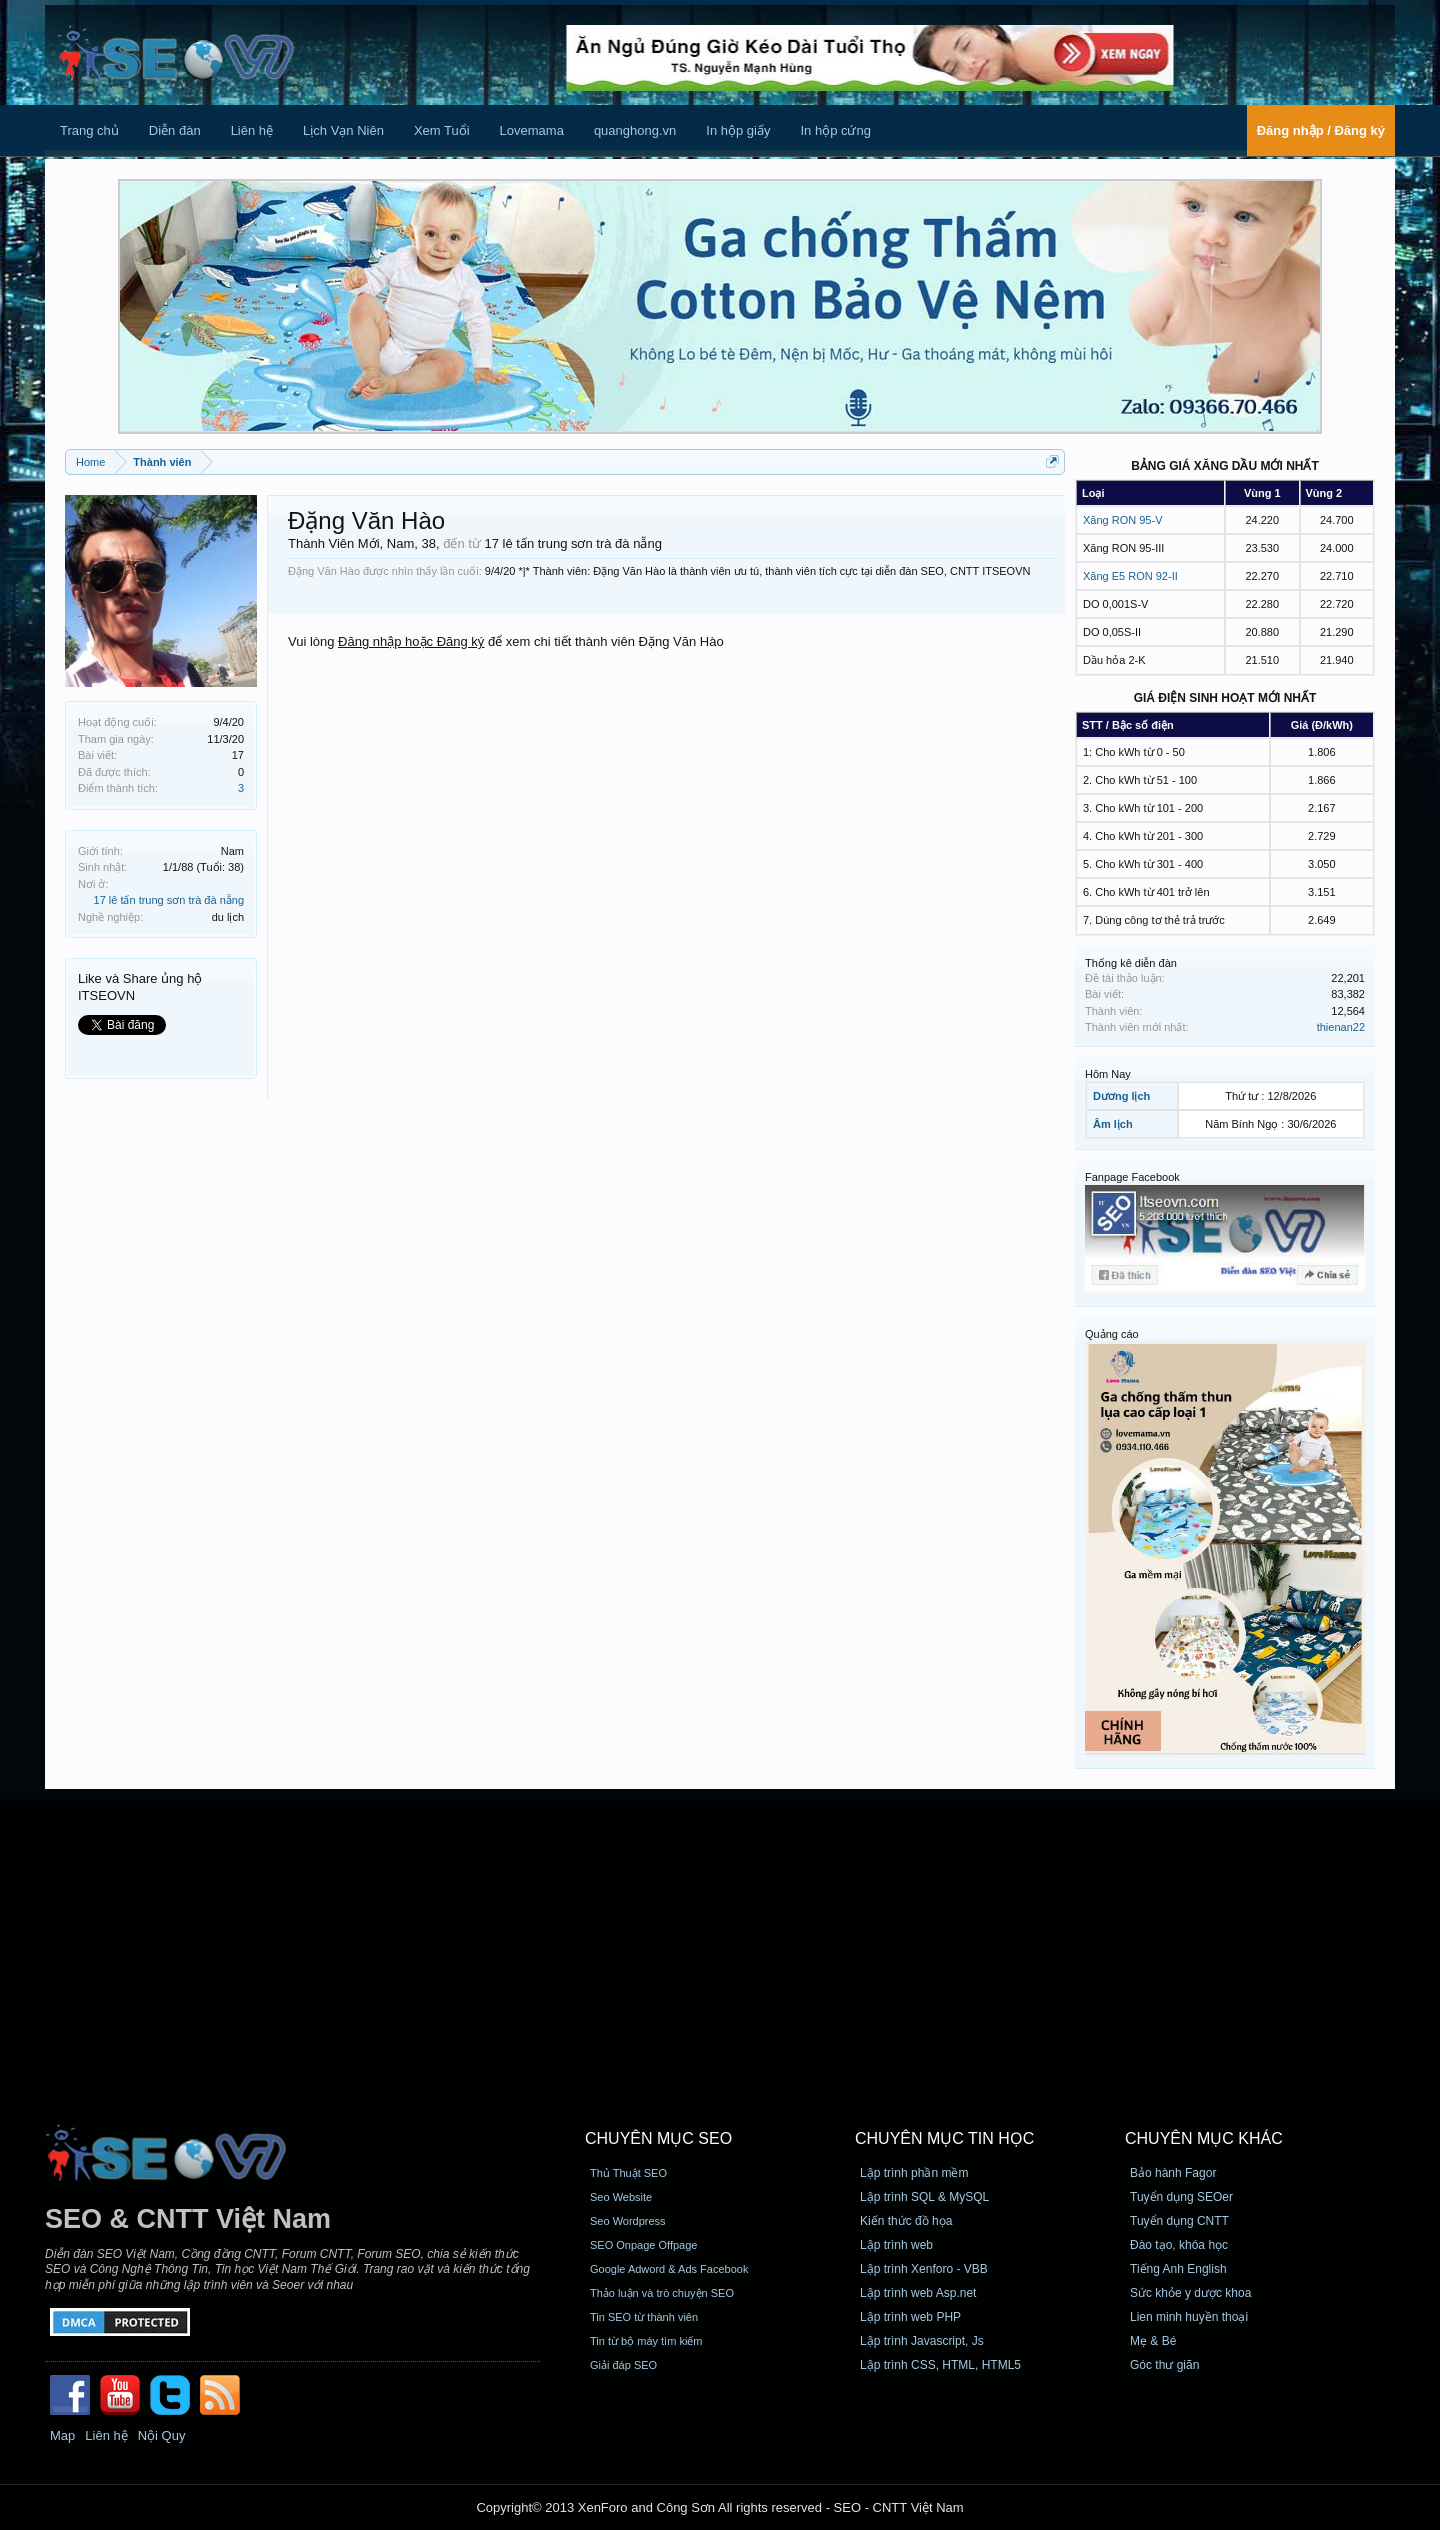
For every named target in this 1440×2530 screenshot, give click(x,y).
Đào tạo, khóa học (1179, 2245)
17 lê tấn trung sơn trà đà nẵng (169, 900)
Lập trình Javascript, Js (922, 2341)
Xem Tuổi (442, 130)
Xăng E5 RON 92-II (1130, 576)
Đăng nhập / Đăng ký (1321, 130)
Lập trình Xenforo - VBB (924, 2269)
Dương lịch (1121, 1096)
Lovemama (532, 130)
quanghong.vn (635, 130)
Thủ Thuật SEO (628, 2173)
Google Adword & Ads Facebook (669, 2269)
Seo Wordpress (628, 2221)
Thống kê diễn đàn (1131, 963)
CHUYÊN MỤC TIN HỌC (944, 2138)
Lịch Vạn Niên (343, 130)
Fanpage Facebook (1132, 1177)
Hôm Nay (1108, 1074)
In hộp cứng (835, 130)
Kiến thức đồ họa (906, 2221)
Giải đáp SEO (623, 2365)
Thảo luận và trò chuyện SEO (662, 2293)
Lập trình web (896, 2245)
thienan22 (1341, 1027)
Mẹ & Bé (1153, 2341)
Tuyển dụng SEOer (1181, 2197)
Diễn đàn (175, 130)
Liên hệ (252, 130)
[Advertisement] (720, 1939)
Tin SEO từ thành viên (644, 2317)
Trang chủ (89, 130)
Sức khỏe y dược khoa (1190, 2293)
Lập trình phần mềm (914, 2173)
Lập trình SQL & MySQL (924, 2197)
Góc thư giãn (1164, 2365)
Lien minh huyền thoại (1189, 2317)
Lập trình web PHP (910, 2317)
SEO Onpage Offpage (643, 2245)
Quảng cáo (1112, 1334)
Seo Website (621, 2197)
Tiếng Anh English (1178, 2269)
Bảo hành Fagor (1173, 2173)
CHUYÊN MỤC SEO (658, 2138)
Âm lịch (1113, 1124)
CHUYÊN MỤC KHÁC (1204, 2138)
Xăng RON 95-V (1122, 520)
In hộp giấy (738, 130)
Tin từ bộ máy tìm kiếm (646, 2341)
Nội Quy (162, 2435)
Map (62, 2435)
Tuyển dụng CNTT (1179, 2221)
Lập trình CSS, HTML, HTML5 (940, 2365)
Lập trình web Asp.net (918, 2293)
